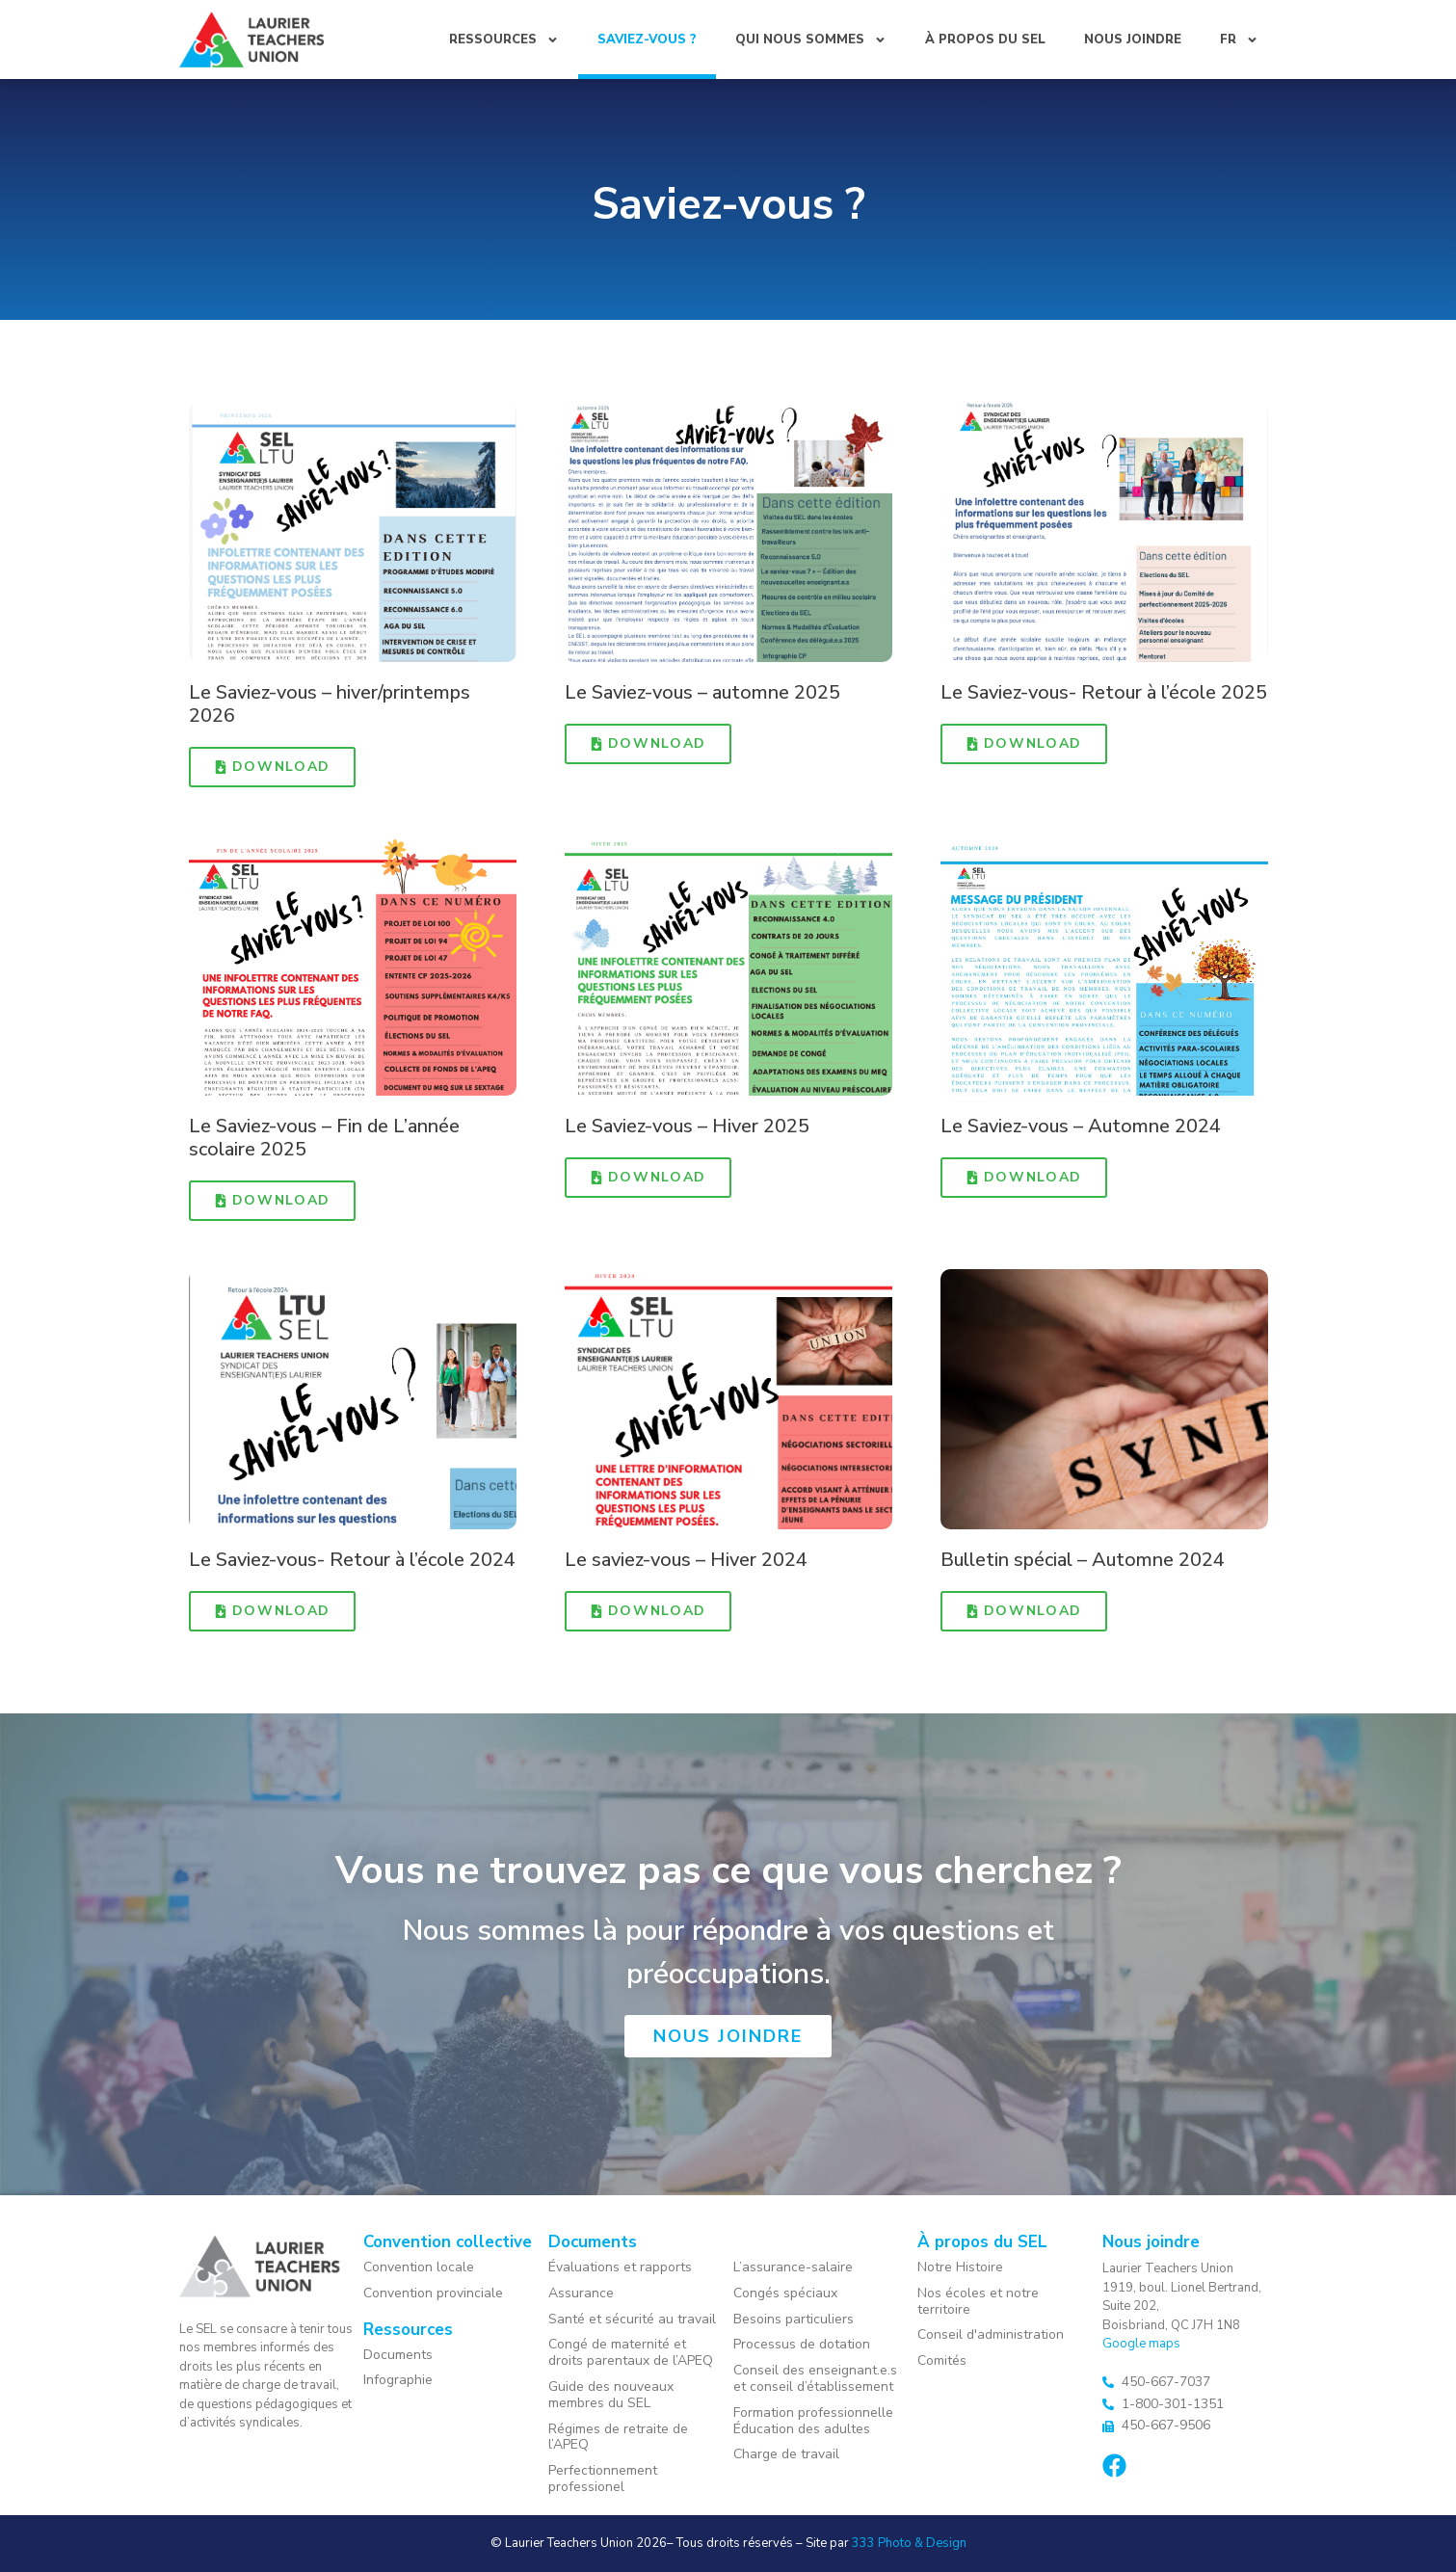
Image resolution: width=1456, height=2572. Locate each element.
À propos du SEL (985, 39)
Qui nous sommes (811, 40)
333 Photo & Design (909, 2543)
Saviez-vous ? (647, 39)
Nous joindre (1132, 39)
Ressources (504, 40)
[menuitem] (1239, 39)
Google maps (1141, 2343)
